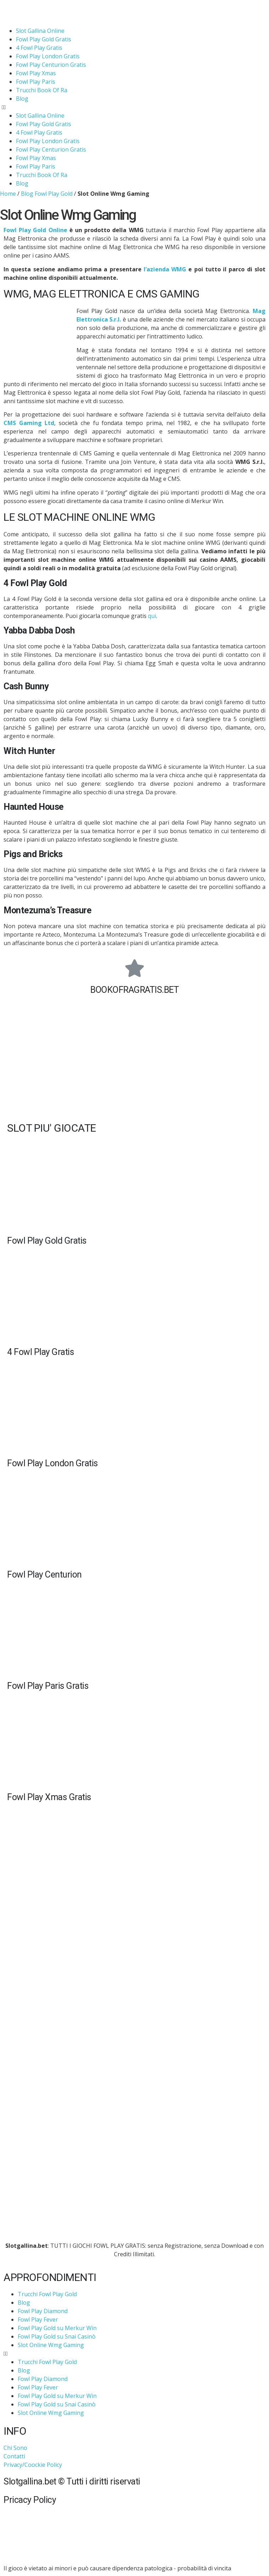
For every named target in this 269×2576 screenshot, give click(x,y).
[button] (134, 107)
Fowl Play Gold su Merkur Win (57, 2328)
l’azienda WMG (165, 269)
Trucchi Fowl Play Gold (47, 2294)
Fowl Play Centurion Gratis (51, 65)
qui (152, 616)
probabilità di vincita (204, 2568)
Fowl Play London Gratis (48, 56)
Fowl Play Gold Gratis (43, 39)
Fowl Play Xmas (36, 73)
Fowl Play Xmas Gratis (49, 1797)
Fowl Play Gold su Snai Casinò (57, 2336)
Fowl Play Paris (35, 82)
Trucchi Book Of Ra (41, 90)
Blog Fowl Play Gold (47, 194)
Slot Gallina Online (40, 31)
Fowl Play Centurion (44, 1574)
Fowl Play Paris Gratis (47, 1686)
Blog (22, 98)
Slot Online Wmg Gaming (51, 2345)
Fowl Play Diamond (43, 2311)
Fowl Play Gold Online (35, 230)
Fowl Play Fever (38, 2319)
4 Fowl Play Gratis (39, 48)
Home (8, 194)
